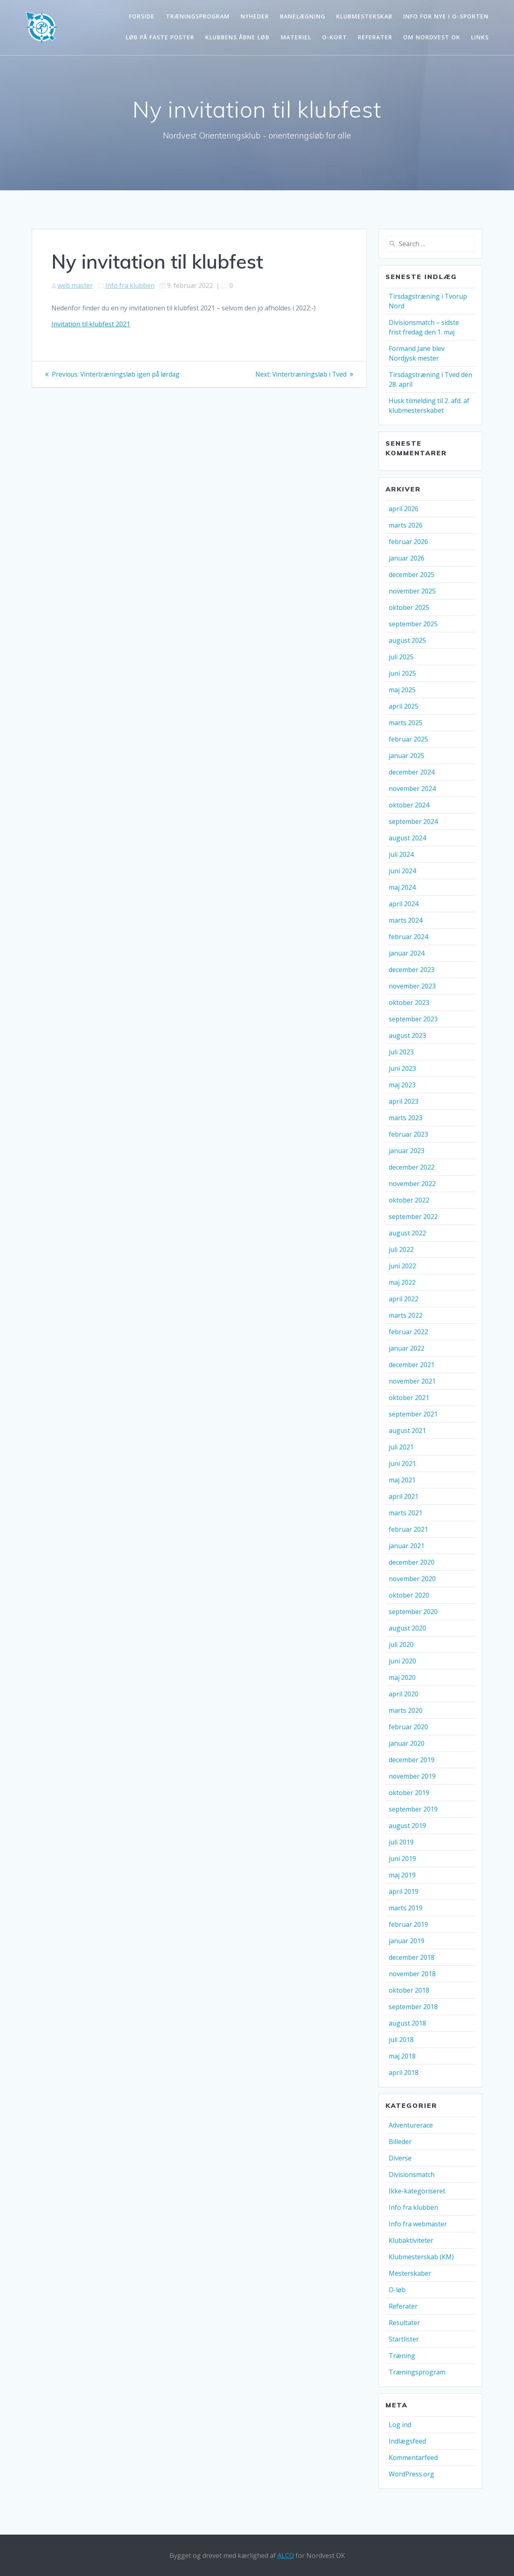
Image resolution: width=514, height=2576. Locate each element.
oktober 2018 (409, 1990)
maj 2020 (402, 1677)
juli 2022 (401, 1249)
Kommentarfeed (413, 2457)
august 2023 (407, 1035)
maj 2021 (402, 1479)
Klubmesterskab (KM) (421, 2256)
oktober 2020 (409, 1595)
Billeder (400, 2141)
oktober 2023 (409, 1002)
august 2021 (407, 1430)
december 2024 (411, 772)
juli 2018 (401, 2039)
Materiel (296, 37)
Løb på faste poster (160, 37)
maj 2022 (402, 1282)
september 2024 (413, 821)
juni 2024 (402, 870)
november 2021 (412, 1381)
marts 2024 (405, 920)
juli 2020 (401, 1644)
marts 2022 (405, 1315)
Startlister (404, 2339)
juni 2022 (402, 1266)
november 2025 (412, 591)
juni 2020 (402, 1661)
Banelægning (302, 16)
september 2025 (413, 624)
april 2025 (403, 706)
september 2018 (413, 2006)
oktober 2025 (409, 607)
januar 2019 (406, 1940)
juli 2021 (401, 1447)
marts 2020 (405, 1710)
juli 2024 (401, 854)
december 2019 (411, 1759)
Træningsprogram (198, 16)
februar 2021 (408, 1529)
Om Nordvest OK (431, 37)
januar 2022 (406, 1348)
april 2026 (403, 508)
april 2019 (403, 1891)
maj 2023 (402, 1084)
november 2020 (412, 1578)
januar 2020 (406, 1743)
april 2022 (403, 1298)
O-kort (334, 37)
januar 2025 (406, 755)
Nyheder (255, 16)
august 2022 (407, 1233)
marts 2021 (405, 1512)
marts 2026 (405, 525)
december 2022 (411, 1167)
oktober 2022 (409, 1200)
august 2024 (407, 838)
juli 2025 (401, 656)
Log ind (400, 2424)
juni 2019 (402, 1858)
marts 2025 (405, 722)
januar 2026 (406, 558)
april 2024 (403, 903)
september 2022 (413, 1216)
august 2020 (407, 1628)
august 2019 (407, 1825)
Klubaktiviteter (411, 2240)
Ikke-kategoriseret (417, 2191)
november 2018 (412, 1973)
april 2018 (403, 2072)
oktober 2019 (409, 1792)
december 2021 (411, 1364)
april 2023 (403, 1101)
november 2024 (412, 788)
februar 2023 (408, 1134)
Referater (375, 37)
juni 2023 (402, 1068)
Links (480, 37)
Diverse (400, 2158)
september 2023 (413, 1019)
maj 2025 (402, 689)
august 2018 (407, 2023)
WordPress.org (411, 2474)
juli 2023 (401, 1052)
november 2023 (412, 986)
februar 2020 (408, 1726)
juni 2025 (402, 673)
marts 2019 (405, 1907)
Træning (402, 2355)
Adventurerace (411, 2125)
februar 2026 (408, 541)
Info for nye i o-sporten (446, 16)
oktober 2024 (409, 805)
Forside (142, 16)
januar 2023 (406, 1150)
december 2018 (411, 1957)
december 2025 (411, 574)
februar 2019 (408, 1924)
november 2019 (412, 1776)
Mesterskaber (410, 2273)
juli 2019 (401, 1842)
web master (75, 285)
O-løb (397, 2289)
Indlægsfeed (407, 2441)
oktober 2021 (409, 1397)
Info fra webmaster (418, 2223)
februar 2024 (408, 936)
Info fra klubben (130, 285)
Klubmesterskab (364, 16)
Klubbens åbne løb (237, 37)
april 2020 (403, 1693)
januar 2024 (406, 953)
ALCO (285, 2555)
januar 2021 (406, 1545)
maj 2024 (402, 887)
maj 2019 (402, 1875)
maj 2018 (402, 2056)
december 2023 (411, 969)
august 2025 (407, 640)
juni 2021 (402, 1463)
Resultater (404, 2322)
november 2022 (412, 1183)
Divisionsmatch (411, 2174)
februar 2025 (408, 739)
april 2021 (403, 1496)
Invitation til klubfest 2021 (90, 324)
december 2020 (411, 1562)
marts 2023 (405, 1117)
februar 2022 (408, 1331)
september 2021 (413, 1414)
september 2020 (413, 1611)
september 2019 (413, 1809)
